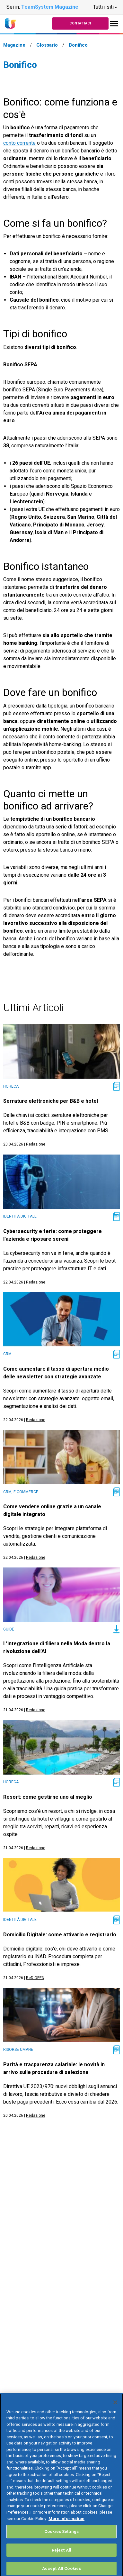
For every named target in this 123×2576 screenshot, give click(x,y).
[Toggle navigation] (114, 24)
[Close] (115, 2408)
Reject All (61, 2556)
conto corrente (19, 143)
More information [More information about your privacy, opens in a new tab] (66, 2524)
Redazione (35, 1144)
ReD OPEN (35, 1978)
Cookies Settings (61, 2537)
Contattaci (80, 23)
